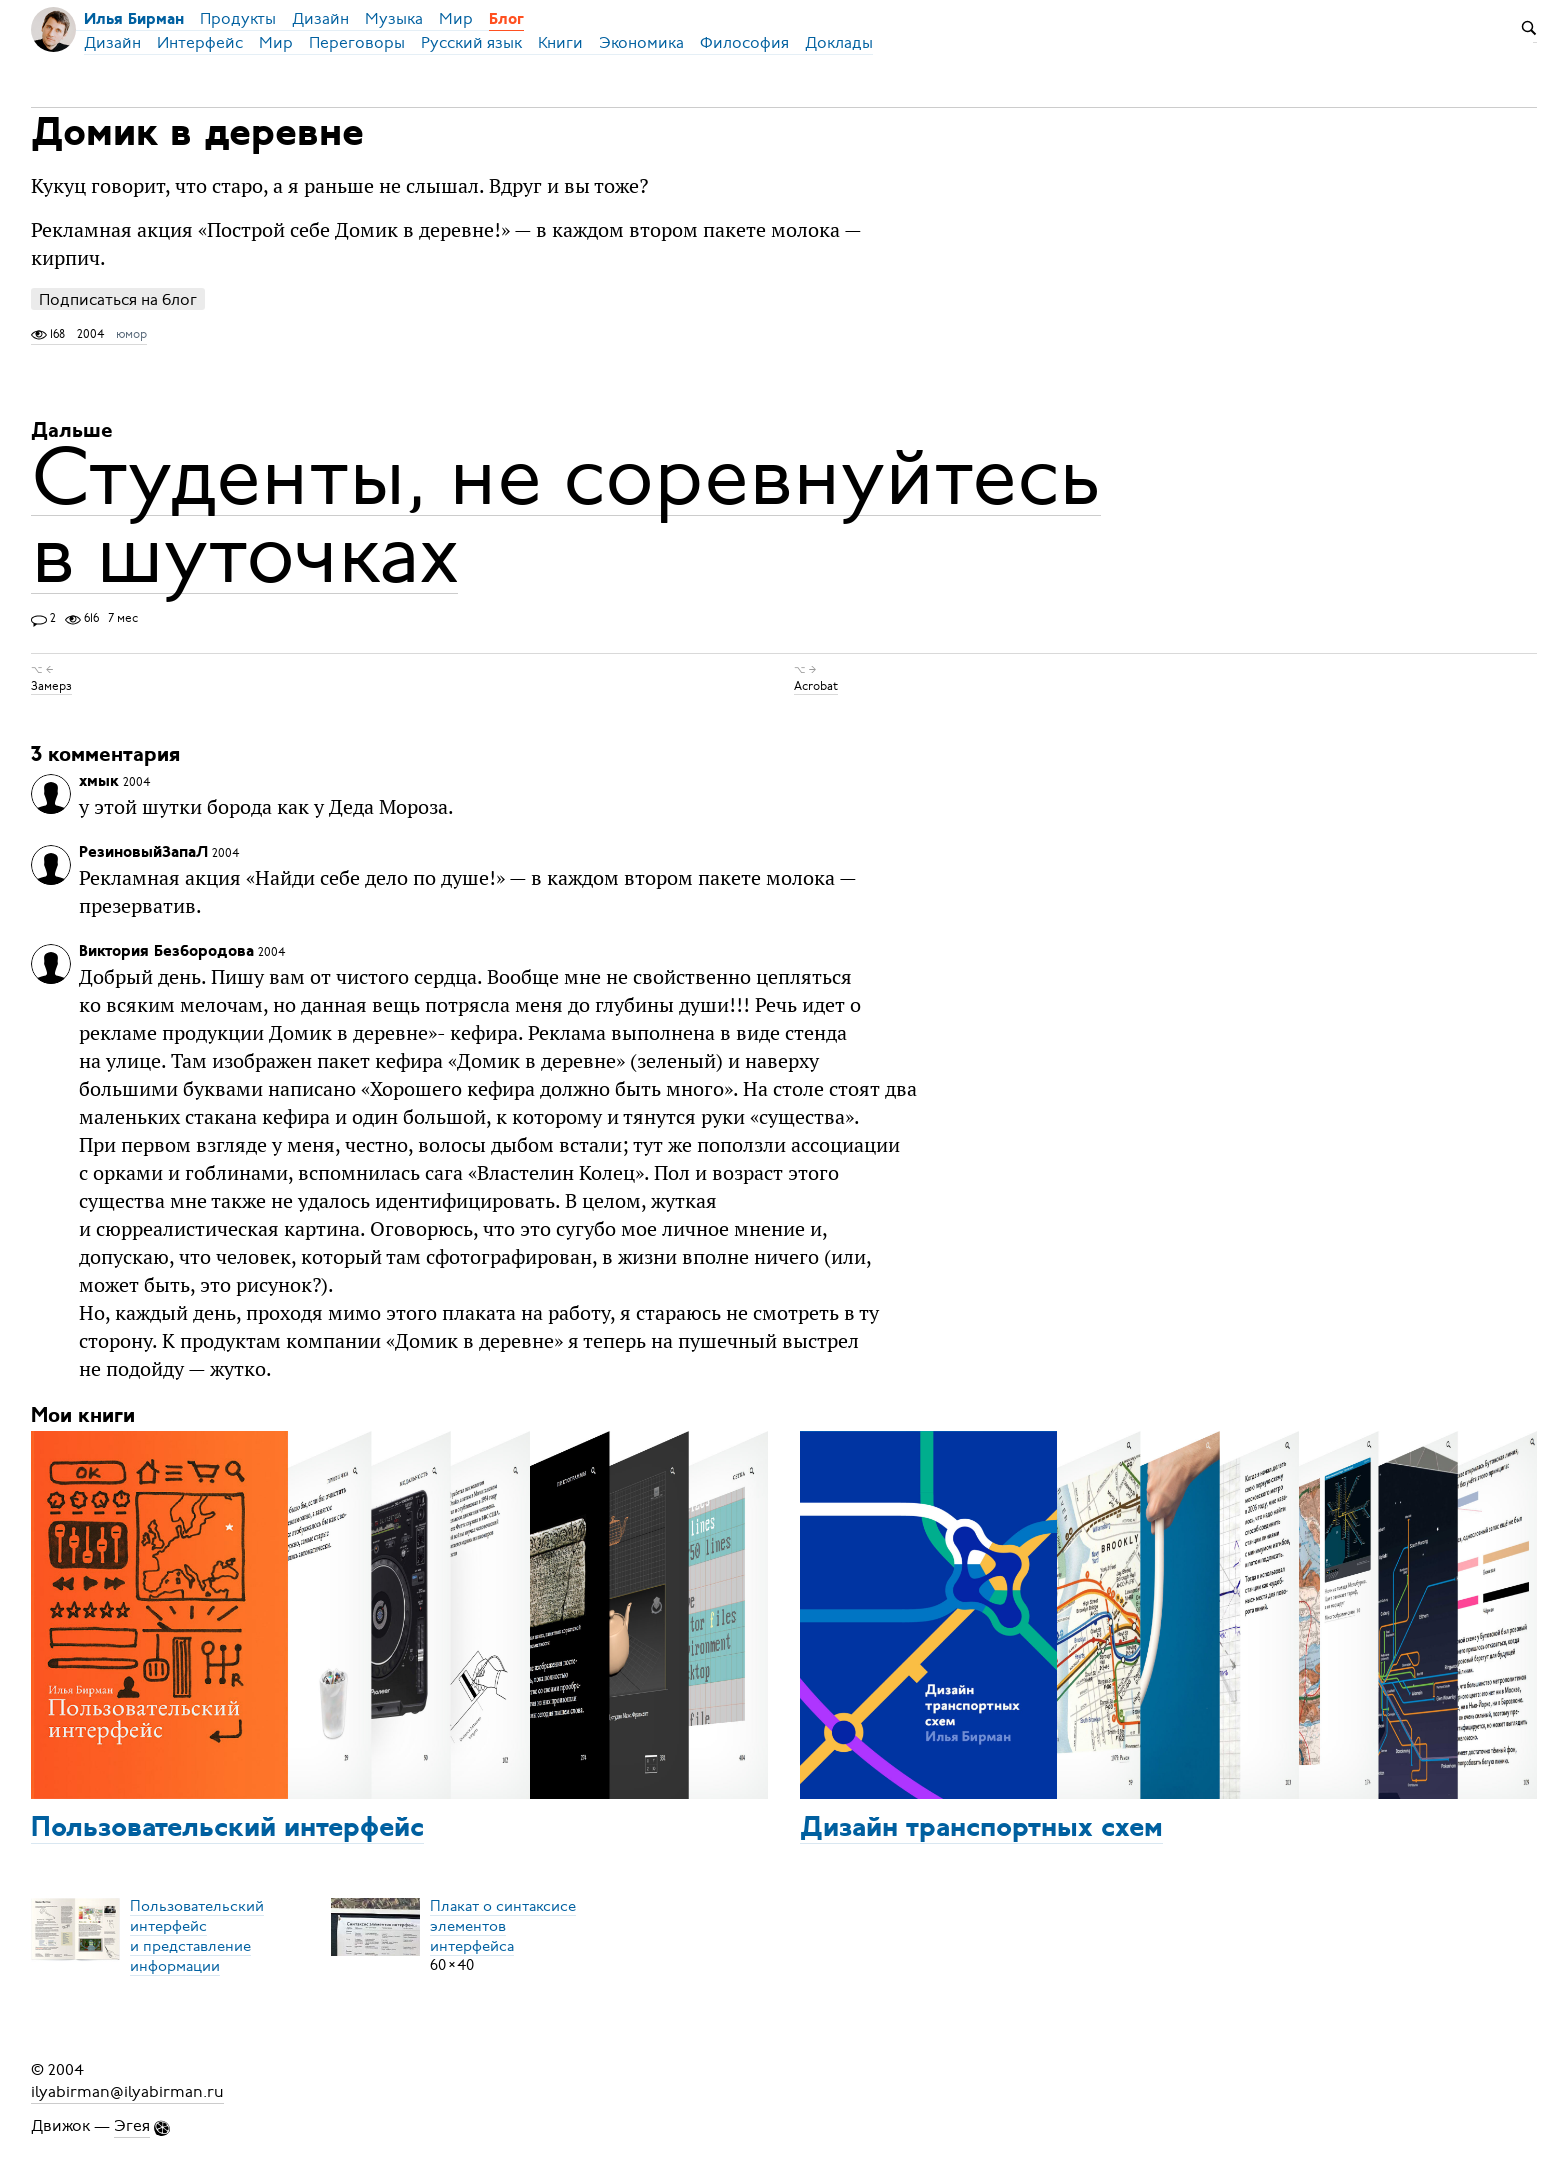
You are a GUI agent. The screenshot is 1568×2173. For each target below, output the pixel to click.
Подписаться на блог (118, 299)
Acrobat (816, 686)
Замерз (51, 686)
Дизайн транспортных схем (981, 1829)
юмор (131, 334)
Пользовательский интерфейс (227, 1829)
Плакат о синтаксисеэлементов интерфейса (503, 1925)
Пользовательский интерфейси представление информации (197, 1935)
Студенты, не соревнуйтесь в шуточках (566, 516)
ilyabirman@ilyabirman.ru (127, 2092)
